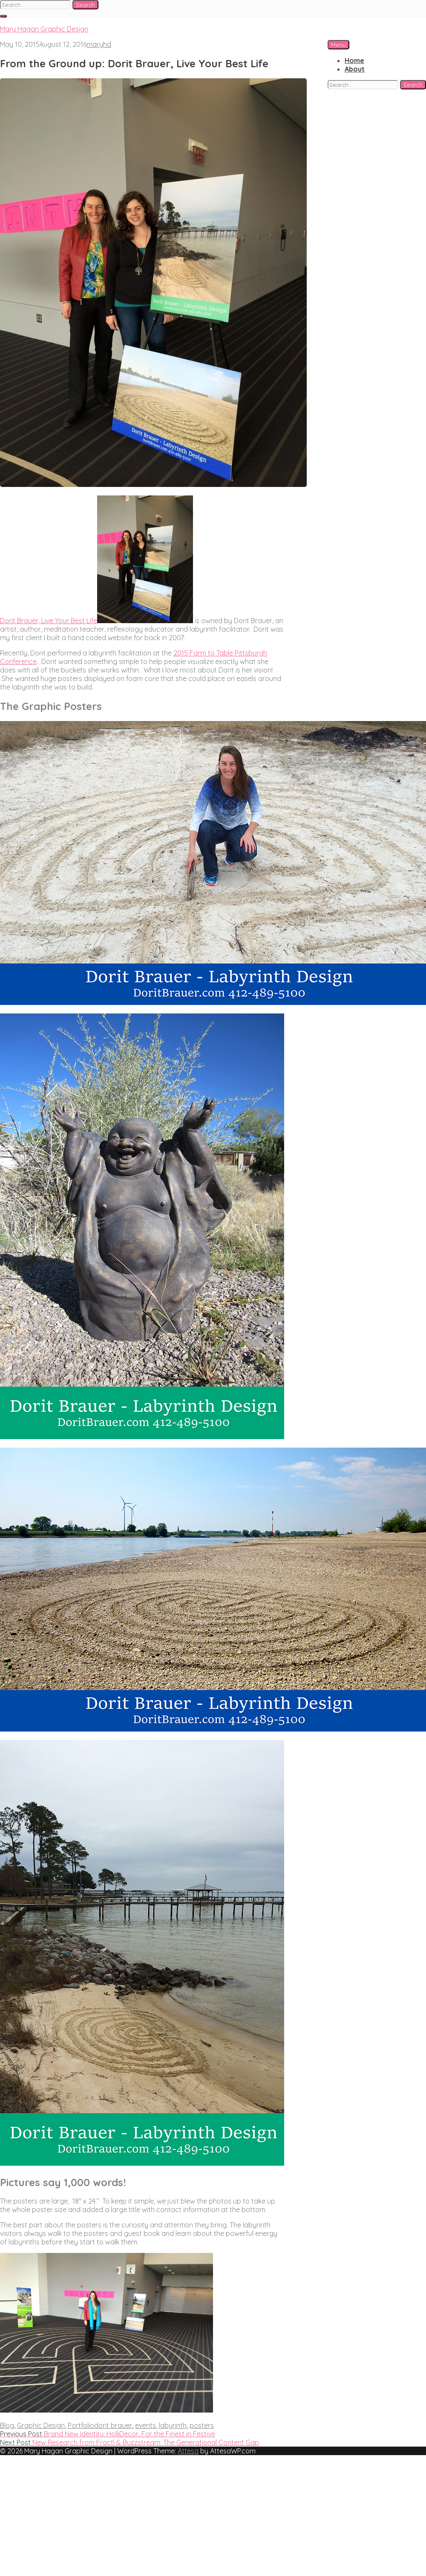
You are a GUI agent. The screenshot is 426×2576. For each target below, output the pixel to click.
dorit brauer (113, 2425)
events (145, 2425)
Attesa (188, 2451)
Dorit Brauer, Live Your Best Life (48, 620)
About (355, 69)
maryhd (98, 44)
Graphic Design (41, 2425)
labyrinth (173, 2425)
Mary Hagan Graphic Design (44, 29)
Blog (7, 2425)
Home (354, 60)
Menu (338, 44)
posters (202, 2425)
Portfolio (81, 2425)
